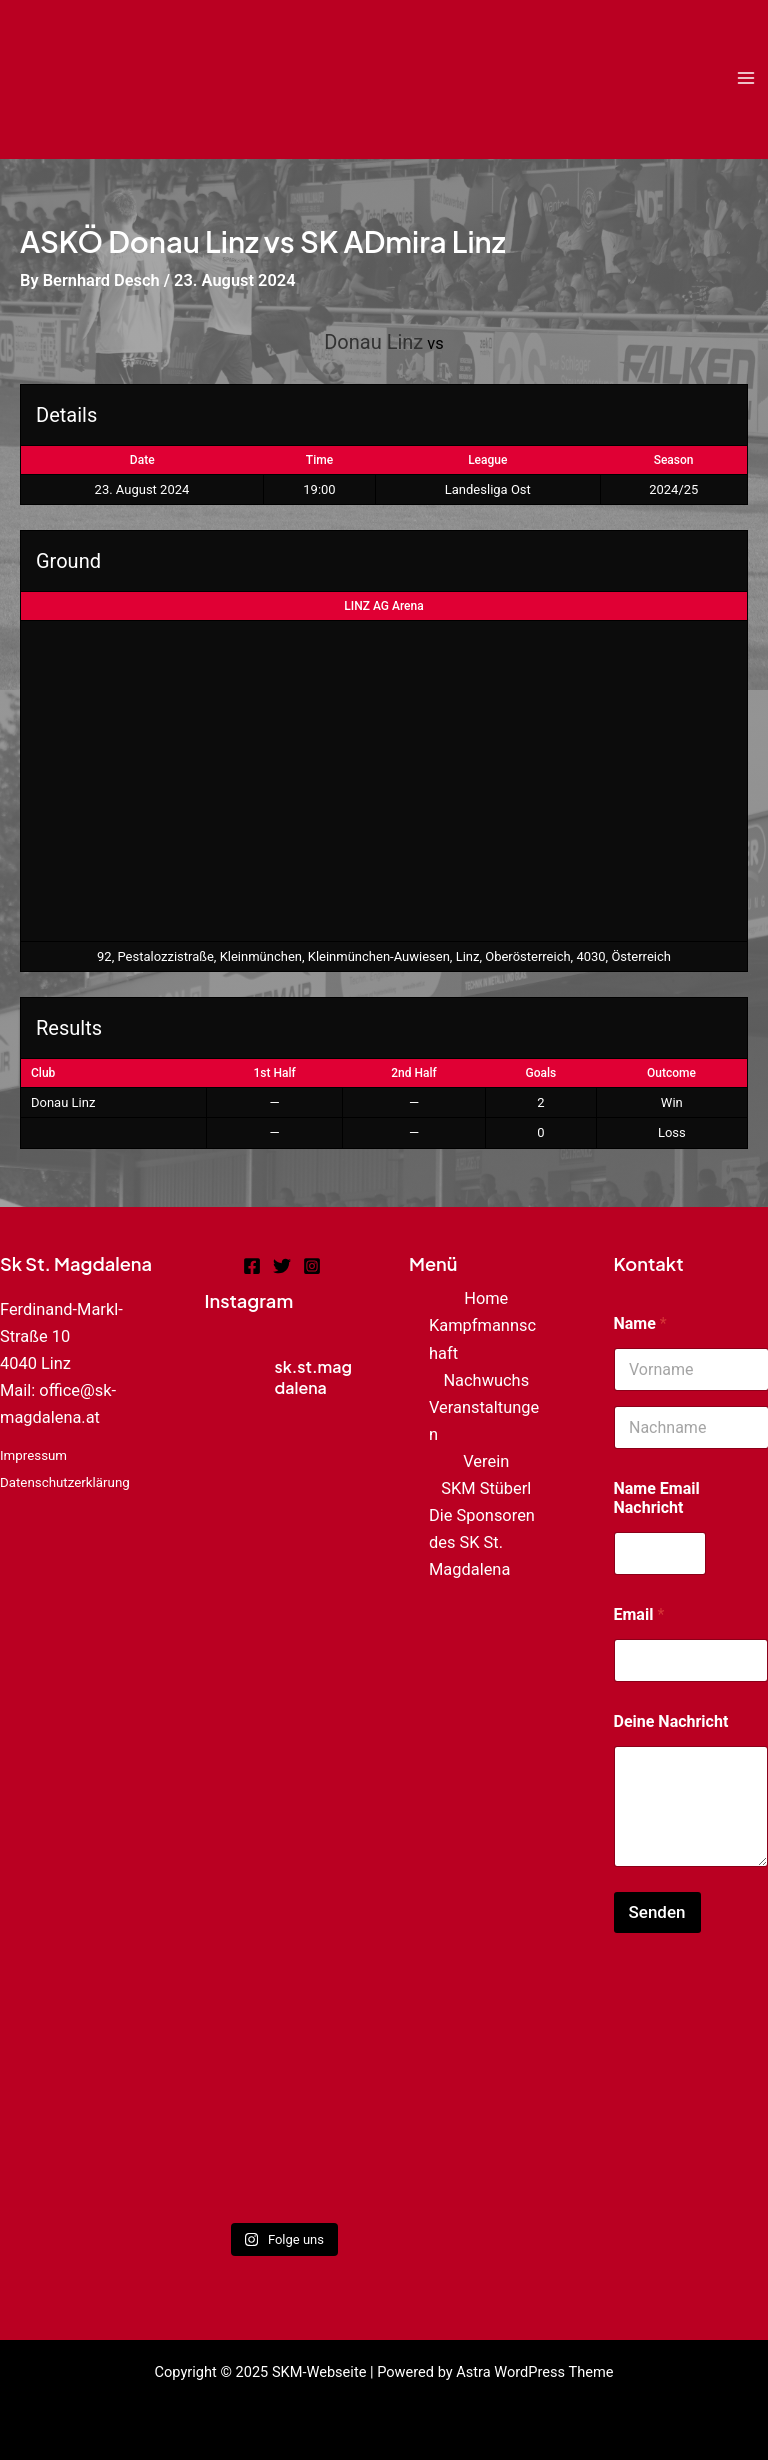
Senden (657, 1912)
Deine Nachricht (671, 1721)
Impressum (33, 1455)
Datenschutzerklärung (65, 1482)
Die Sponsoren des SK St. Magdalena (482, 1542)
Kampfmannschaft (482, 1339)
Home (486, 1298)
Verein (486, 1461)
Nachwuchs (486, 1380)
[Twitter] (282, 1266)
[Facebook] (252, 1266)
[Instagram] (312, 1266)
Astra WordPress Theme (534, 2372)
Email (639, 1614)
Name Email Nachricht (657, 1498)
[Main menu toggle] (745, 78)
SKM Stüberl (486, 1488)
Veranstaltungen (484, 1421)
